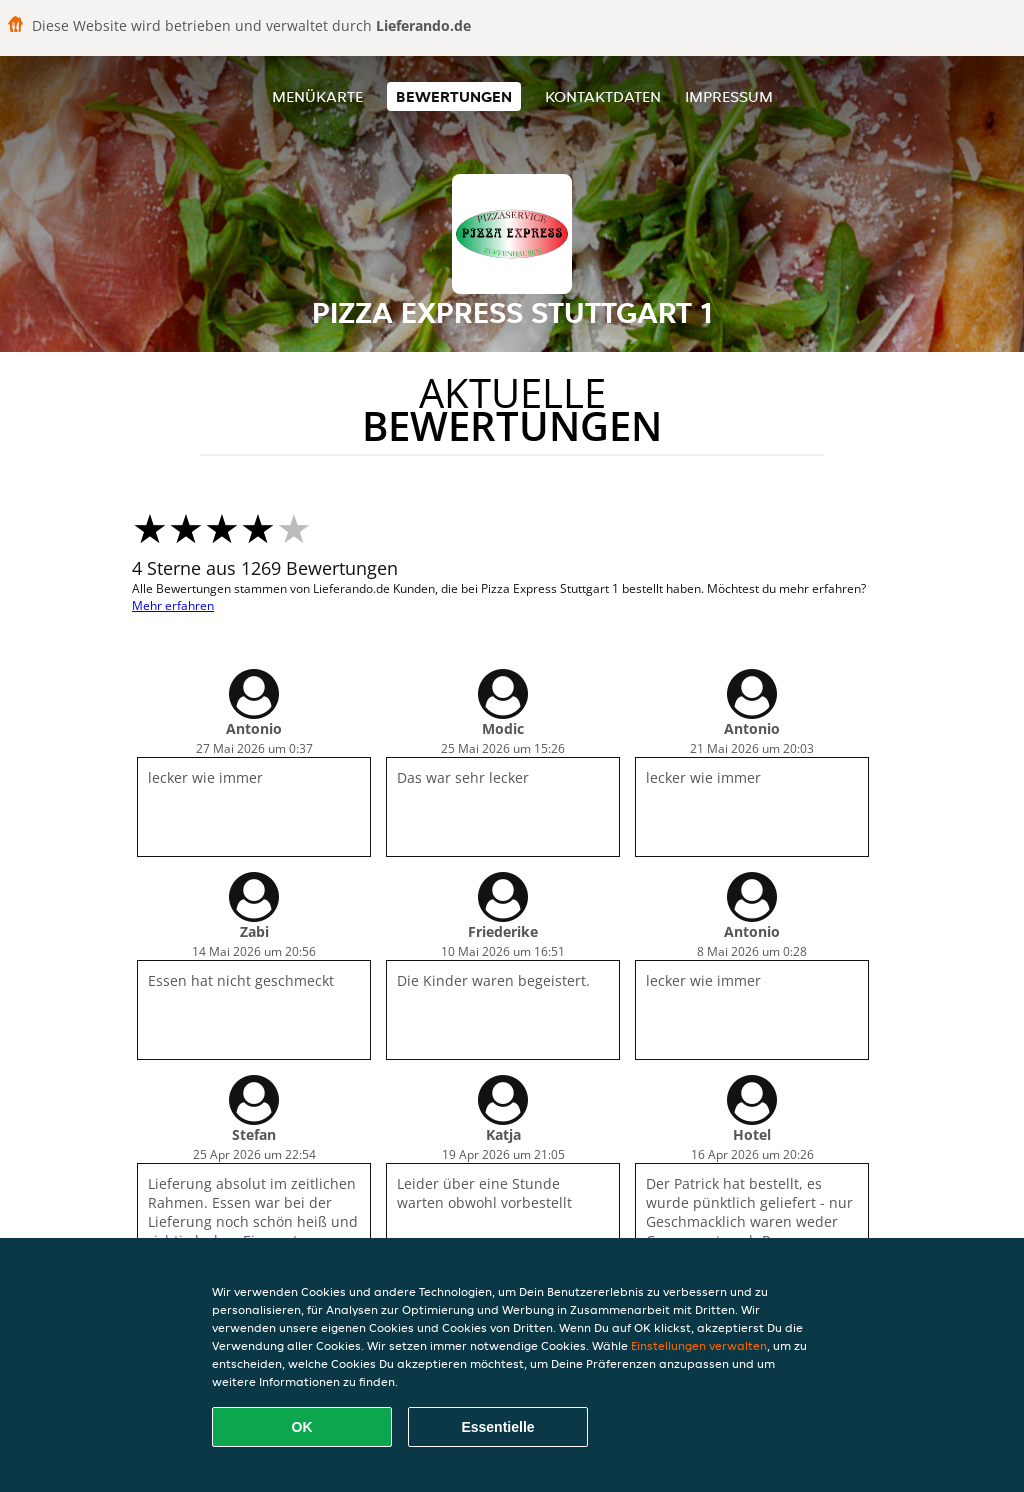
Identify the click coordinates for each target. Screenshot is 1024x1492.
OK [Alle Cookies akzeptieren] (302, 1427)
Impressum (729, 96)
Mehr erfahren (173, 605)
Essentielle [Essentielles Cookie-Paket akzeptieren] (497, 1427)
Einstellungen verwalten (699, 1345)
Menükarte (317, 96)
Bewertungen (454, 96)
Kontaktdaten (603, 96)
